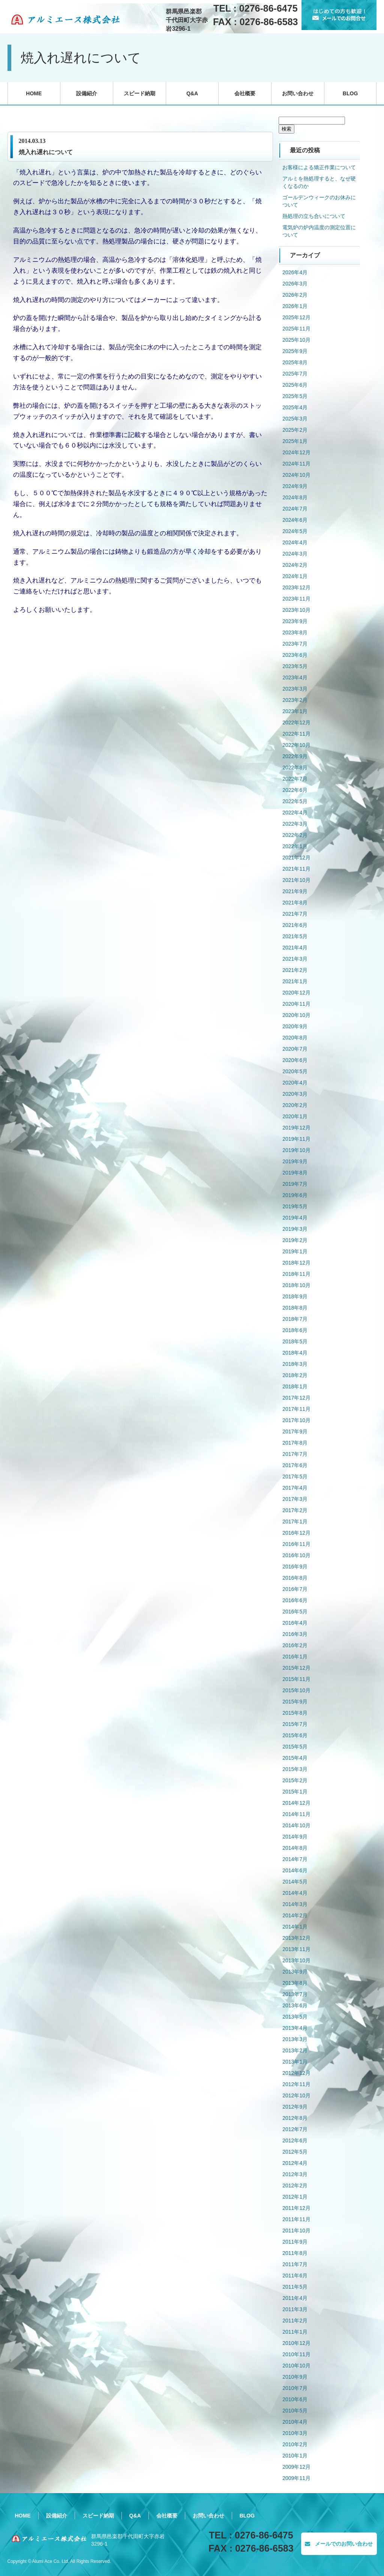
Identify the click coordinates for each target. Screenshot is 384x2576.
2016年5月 (295, 1612)
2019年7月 (295, 1184)
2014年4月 (295, 1893)
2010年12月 (296, 2343)
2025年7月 (295, 374)
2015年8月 (295, 1713)
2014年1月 (295, 1927)
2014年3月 (295, 1904)
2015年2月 (295, 1780)
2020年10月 (296, 1015)
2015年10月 (296, 1690)
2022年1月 (295, 846)
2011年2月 (295, 2321)
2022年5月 (295, 801)
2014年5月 (295, 1882)
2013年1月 (295, 2062)
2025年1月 (295, 441)
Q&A (192, 93)
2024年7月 (295, 509)
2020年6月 (295, 1060)
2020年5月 (295, 1071)
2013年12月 (296, 1938)
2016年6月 (295, 1600)
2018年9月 (295, 1296)
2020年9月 (295, 1026)
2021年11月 (296, 869)
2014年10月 (296, 1825)
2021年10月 (296, 880)
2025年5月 (295, 396)
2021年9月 (295, 891)
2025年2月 (295, 430)
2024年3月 (295, 554)
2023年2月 (295, 700)
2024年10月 (296, 475)
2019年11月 (296, 1139)
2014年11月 (296, 1814)
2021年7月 (295, 914)
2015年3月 (295, 1769)
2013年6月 (295, 2005)
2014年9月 (295, 1837)
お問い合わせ (298, 93)
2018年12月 (296, 1263)
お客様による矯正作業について (319, 167)
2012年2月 (295, 2185)
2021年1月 (295, 981)
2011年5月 (295, 2287)
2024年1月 (295, 576)
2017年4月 (295, 1488)
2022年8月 (295, 768)
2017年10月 (296, 1420)
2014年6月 (295, 1870)
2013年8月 (295, 1983)
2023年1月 (295, 711)
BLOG (350, 93)
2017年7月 (295, 1454)
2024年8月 (295, 497)
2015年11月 (296, 1679)
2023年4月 (295, 677)
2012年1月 (295, 2197)
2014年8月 (295, 1848)
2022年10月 (296, 745)
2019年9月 (295, 1161)
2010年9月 (295, 2377)
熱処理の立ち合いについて (313, 216)
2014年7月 (295, 1859)
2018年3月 (295, 1364)
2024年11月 (296, 464)
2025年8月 (295, 362)
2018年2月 (295, 1375)
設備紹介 (86, 93)
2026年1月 (295, 306)
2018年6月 (295, 1330)
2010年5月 (295, 2411)
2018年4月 (295, 1353)
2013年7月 (295, 1994)
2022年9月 (295, 756)
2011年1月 (295, 2332)
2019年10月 (296, 1150)
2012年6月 (295, 2140)
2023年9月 (295, 621)
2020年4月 (295, 1083)
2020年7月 (295, 1049)
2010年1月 (295, 2456)
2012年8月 (295, 2118)
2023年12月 (296, 587)
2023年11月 (296, 599)
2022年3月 (295, 824)
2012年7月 (295, 2129)
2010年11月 (296, 2354)
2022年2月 (295, 835)
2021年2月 (295, 970)
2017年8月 (295, 1443)
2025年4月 (295, 407)
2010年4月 (295, 2422)
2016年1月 (295, 1657)
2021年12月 (296, 858)
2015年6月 (295, 1735)
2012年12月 (296, 2073)
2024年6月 (295, 520)
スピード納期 (139, 93)
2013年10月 (296, 1960)
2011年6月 (295, 2276)
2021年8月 (295, 903)
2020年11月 (296, 1004)
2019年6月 (295, 1195)
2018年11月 (296, 1274)
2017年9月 (295, 1431)
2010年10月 (296, 2366)
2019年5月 (295, 1206)
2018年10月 (296, 1285)
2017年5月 (295, 1477)
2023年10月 (296, 610)
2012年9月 (295, 2107)
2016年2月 (295, 1645)
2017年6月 (295, 1465)
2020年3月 (295, 1094)
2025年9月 (295, 351)
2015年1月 (295, 1792)
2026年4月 (295, 272)
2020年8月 (295, 1038)
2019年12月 (296, 1128)
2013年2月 (295, 2050)
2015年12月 (296, 1668)
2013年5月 (295, 2017)
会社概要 (244, 93)
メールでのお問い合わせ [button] (339, 2544)
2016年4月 (295, 1623)
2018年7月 (295, 1319)
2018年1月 (295, 1386)
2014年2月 (295, 1915)
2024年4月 (295, 542)
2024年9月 (295, 486)
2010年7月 (295, 2388)
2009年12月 (296, 2467)
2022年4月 (295, 813)
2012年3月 (295, 2174)
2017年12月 (296, 1398)
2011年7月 (295, 2264)
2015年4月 (295, 1758)
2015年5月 (295, 1747)
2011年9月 (295, 2242)
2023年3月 (295, 689)
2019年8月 (295, 1173)
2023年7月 (295, 644)
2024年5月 (295, 531)
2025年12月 (296, 317)
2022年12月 (296, 722)
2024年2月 (295, 565)
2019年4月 (295, 1218)
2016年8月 (295, 1578)
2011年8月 (295, 2253)
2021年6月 (295, 925)
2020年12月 (296, 993)
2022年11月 (296, 734)
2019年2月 (295, 1240)
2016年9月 (295, 1567)
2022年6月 (295, 790)
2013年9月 (295, 1972)
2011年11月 (296, 2219)
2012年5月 (295, 2152)
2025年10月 (296, 340)
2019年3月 (295, 1229)
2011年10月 (296, 2231)
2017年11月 (296, 1409)
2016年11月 (296, 1544)
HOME (34, 93)
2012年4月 (295, 2163)
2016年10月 (296, 1555)
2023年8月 (295, 632)
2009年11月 (296, 2478)
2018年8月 (295, 1308)
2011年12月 (296, 2208)
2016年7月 (295, 1589)
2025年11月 (296, 329)
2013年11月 (296, 1949)
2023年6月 (295, 655)
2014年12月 (296, 1803)
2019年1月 (295, 1251)
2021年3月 (295, 959)
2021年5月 (295, 936)
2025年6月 (295, 385)
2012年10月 (296, 2095)
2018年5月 (295, 1341)
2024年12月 (296, 452)
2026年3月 (295, 284)
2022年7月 (295, 779)
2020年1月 (295, 1116)
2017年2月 (295, 1510)
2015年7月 (295, 1724)
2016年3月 (295, 1634)
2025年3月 (295, 419)
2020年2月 (295, 1105)
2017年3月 (295, 1499)
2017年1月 (295, 1522)
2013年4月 (295, 2028)
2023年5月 (295, 666)
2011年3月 (295, 2309)
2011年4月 (295, 2298)
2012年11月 (296, 2084)
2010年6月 (295, 2399)
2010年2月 (295, 2444)
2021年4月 (295, 948)
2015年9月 (295, 1702)
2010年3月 (295, 2433)
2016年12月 (296, 1533)
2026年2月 (295, 295)
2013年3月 (295, 2039)
